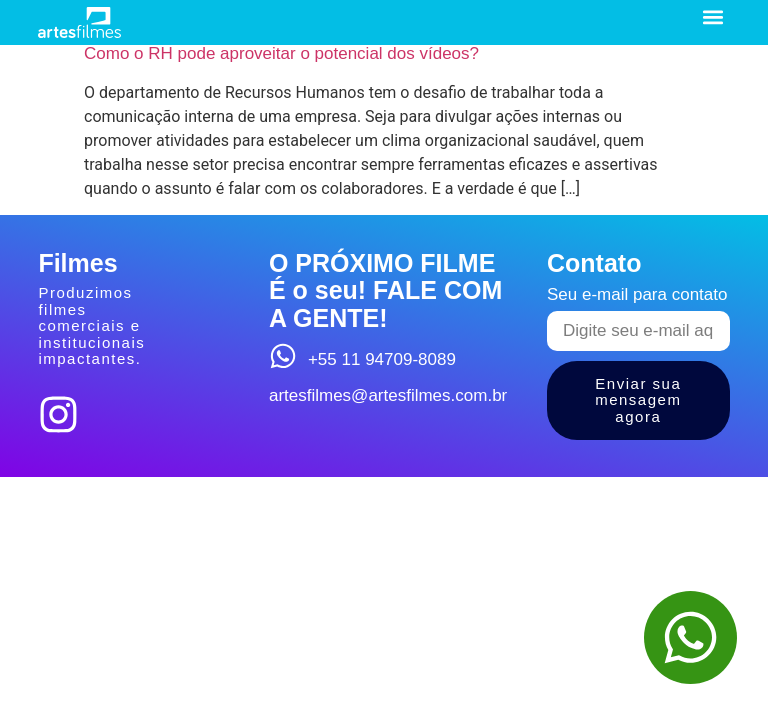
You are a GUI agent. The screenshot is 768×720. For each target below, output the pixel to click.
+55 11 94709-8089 (382, 359)
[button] (713, 16)
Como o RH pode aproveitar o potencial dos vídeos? (281, 53)
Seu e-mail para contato (637, 294)
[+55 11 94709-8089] (283, 356)
